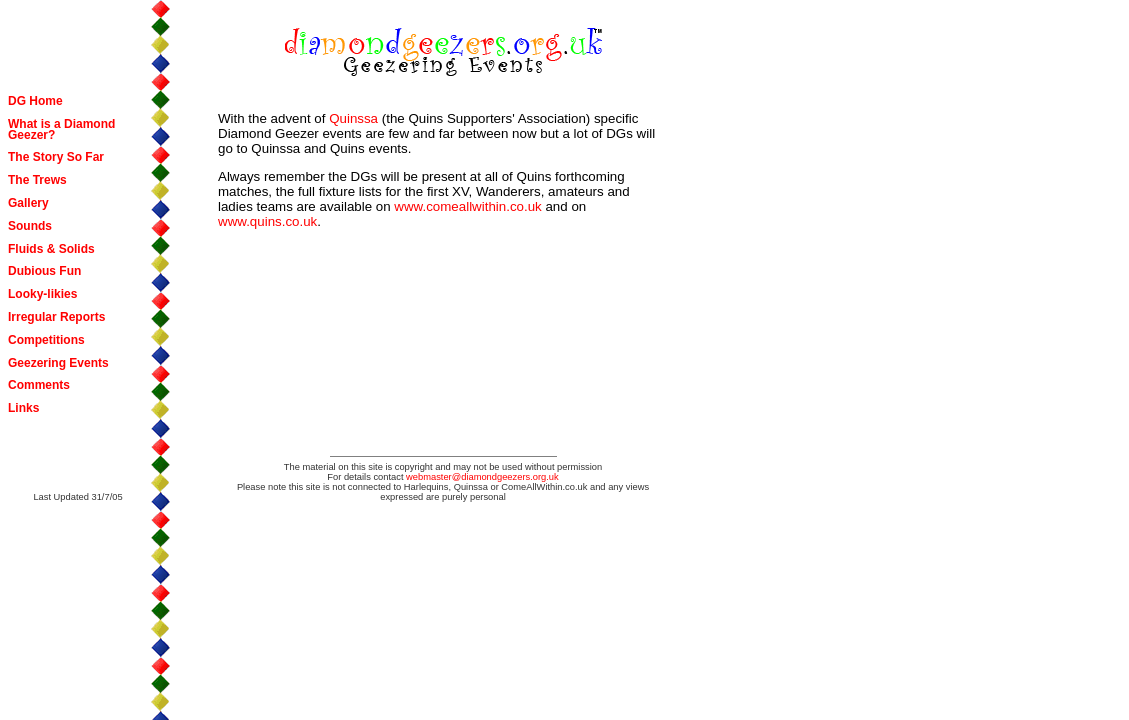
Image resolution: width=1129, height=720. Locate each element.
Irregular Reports (56, 317)
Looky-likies (42, 294)
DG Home (35, 101)
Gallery (28, 203)
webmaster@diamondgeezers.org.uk (482, 477)
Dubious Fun (44, 271)
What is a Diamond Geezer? (61, 129)
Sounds (30, 226)
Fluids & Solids (51, 249)
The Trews (37, 180)
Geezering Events (58, 363)
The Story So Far (56, 157)
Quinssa (353, 118)
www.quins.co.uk (267, 221)
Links (23, 408)
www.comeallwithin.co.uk (467, 206)
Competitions (46, 340)
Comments (39, 385)
